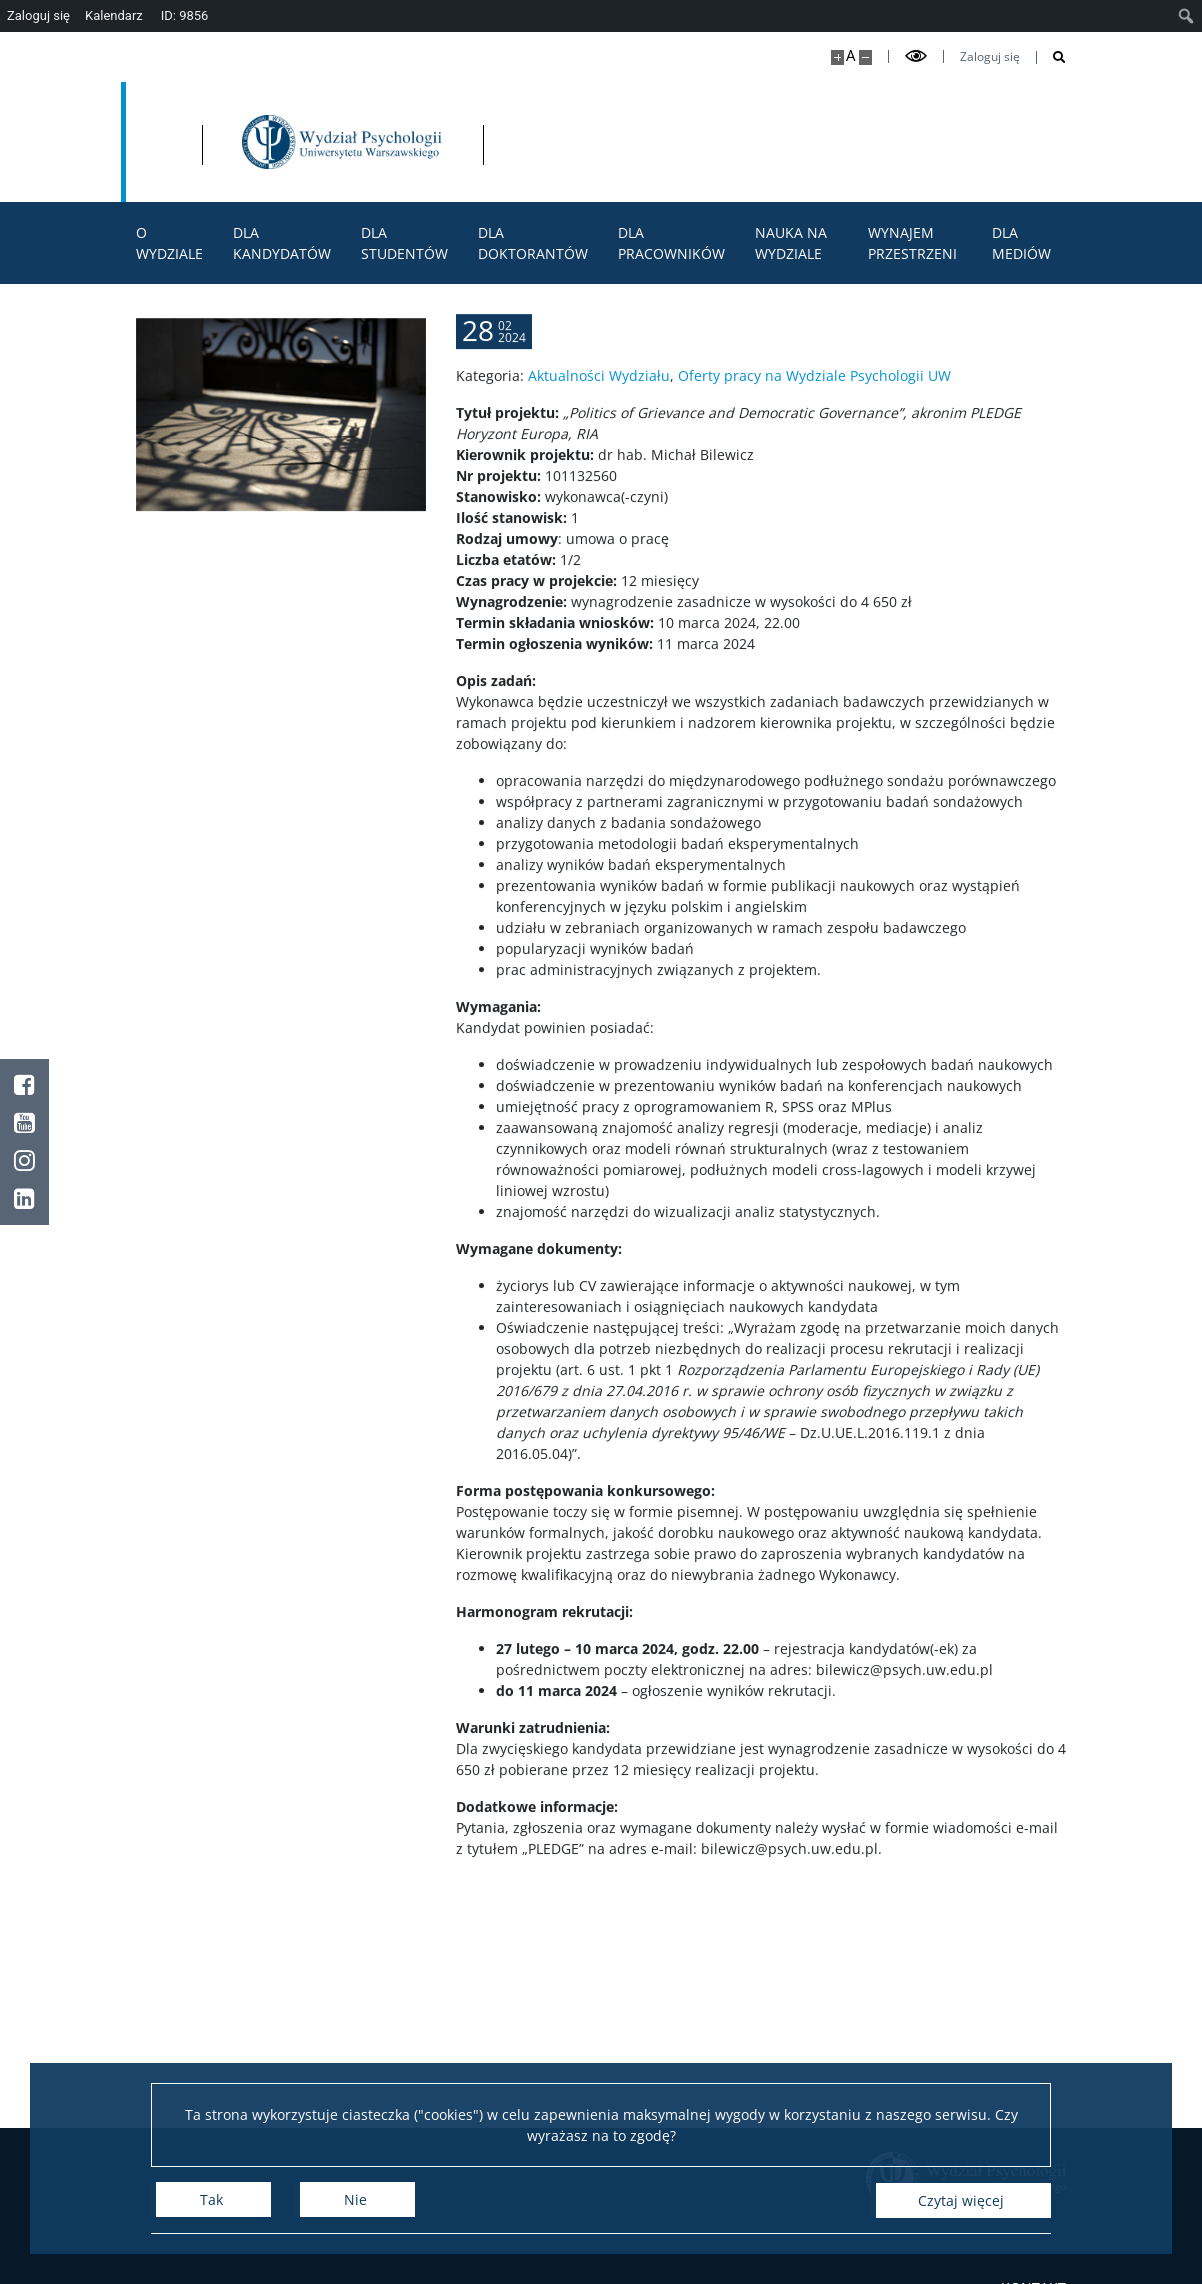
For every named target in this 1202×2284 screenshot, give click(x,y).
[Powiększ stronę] (837, 57)
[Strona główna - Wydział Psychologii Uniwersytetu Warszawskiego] (562, 142)
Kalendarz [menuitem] (114, 15)
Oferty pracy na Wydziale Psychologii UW (814, 435)
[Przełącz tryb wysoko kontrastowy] (916, 56)
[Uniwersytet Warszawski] (271, 142)
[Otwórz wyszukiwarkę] (1051, 57)
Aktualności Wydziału (599, 435)
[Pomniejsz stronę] (865, 57)
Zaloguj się (990, 57)
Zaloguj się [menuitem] (38, 15)
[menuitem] (1186, 16)
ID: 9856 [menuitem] (185, 15)
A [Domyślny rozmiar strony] (850, 55)
